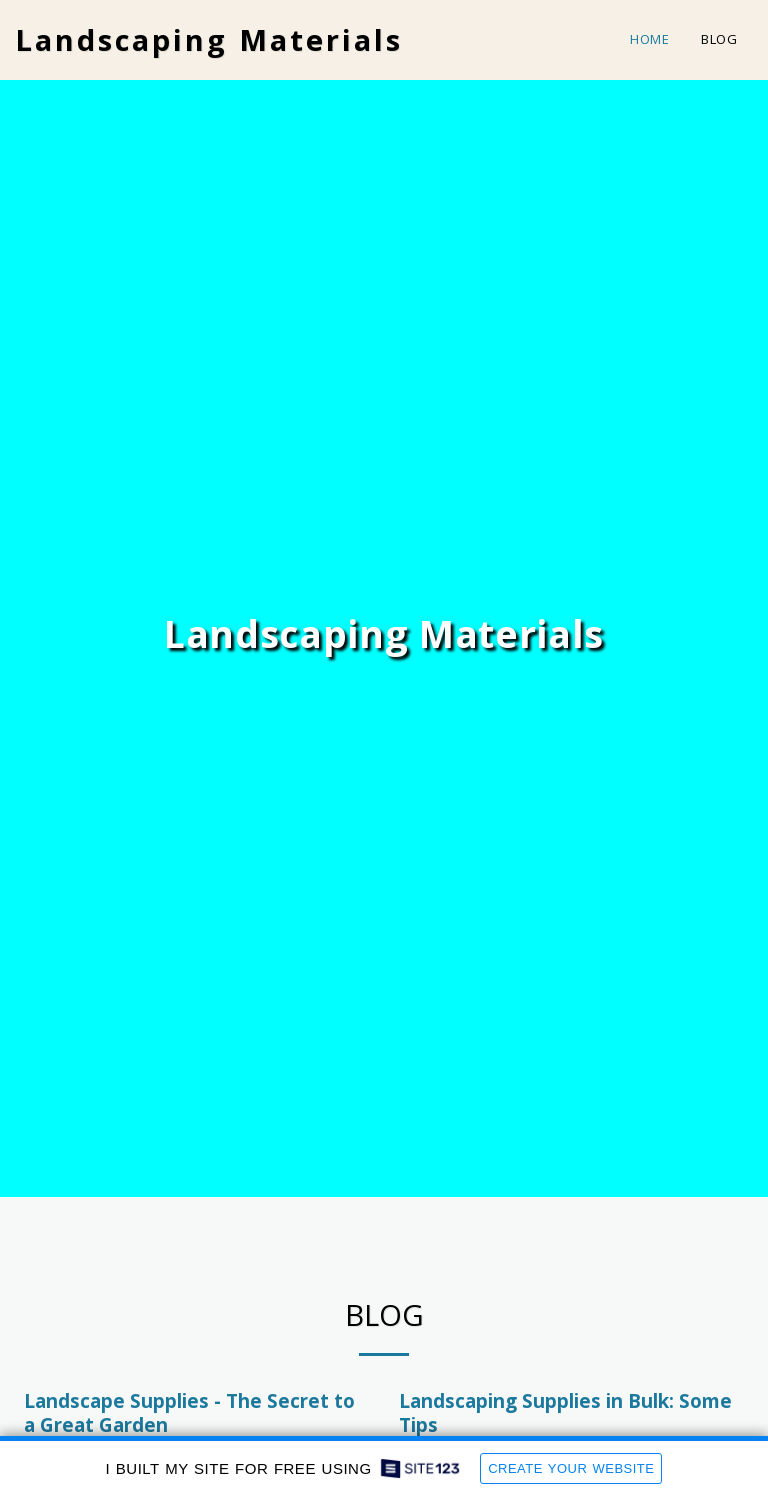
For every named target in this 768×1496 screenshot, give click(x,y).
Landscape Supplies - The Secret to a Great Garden (189, 1412)
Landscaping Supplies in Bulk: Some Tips (565, 1412)
